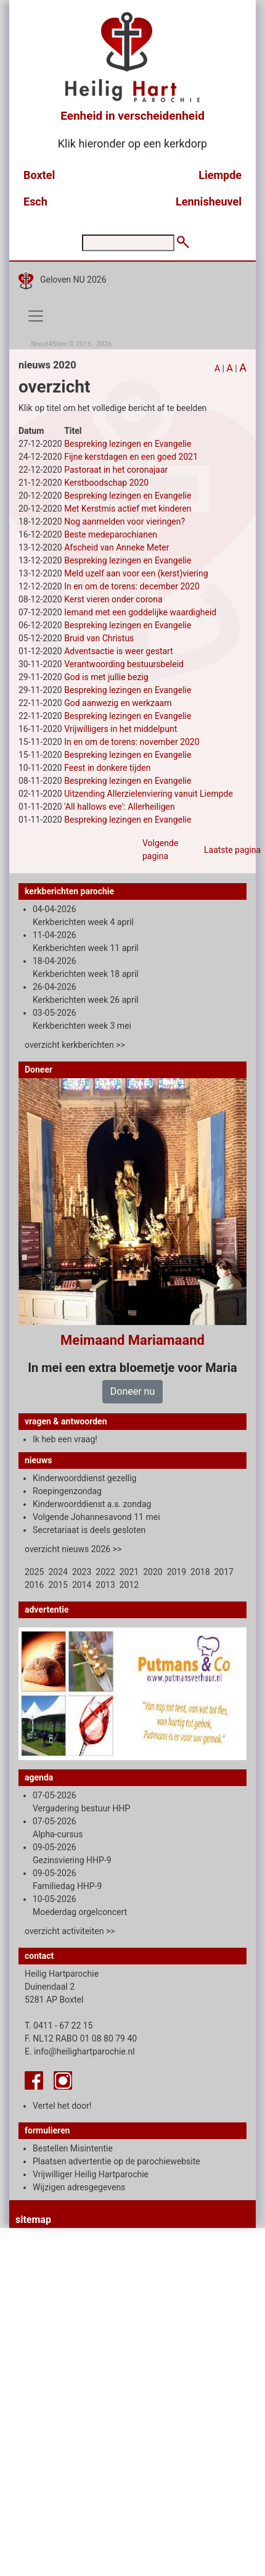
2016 (34, 1585)
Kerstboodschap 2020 (106, 483)
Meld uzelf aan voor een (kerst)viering (136, 573)
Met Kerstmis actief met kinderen (127, 508)
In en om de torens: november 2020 (131, 742)
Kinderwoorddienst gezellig (84, 1478)
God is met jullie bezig (106, 677)
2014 (81, 1585)
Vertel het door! (62, 2106)
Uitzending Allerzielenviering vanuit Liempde (148, 794)
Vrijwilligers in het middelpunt (120, 729)
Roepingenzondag (67, 1491)
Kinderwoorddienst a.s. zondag (92, 1504)
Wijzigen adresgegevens (79, 2187)
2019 (176, 1572)
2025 (34, 1572)
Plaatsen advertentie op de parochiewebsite (116, 2161)
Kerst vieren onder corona (113, 599)
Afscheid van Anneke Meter (116, 547)
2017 (224, 1572)
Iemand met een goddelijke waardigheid (140, 612)
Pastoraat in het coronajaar (116, 470)
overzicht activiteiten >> (70, 1931)
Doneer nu (132, 1391)
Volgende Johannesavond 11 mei (96, 1517)
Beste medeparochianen (110, 534)
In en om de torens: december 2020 (132, 586)
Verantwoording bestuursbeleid (124, 664)
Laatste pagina (232, 850)
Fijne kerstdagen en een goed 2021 (131, 457)
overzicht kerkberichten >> (75, 1045)
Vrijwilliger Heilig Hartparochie (91, 2174)
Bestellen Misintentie (73, 2148)
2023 (81, 1572)
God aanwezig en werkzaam (117, 703)
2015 (57, 1585)
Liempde (220, 174)
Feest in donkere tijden (107, 768)
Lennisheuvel (209, 201)
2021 (129, 1572)
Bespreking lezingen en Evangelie (127, 444)
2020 (152, 1572)
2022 (105, 1572)
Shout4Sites (49, 344)
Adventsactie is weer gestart (118, 651)
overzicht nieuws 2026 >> (73, 1549)
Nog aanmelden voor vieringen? (124, 521)
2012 (129, 1585)
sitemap (33, 2219)
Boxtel (39, 174)
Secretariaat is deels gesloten (89, 1530)
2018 (200, 1572)
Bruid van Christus (99, 638)
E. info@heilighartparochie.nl (80, 2051)
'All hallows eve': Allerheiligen (119, 807)
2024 (57, 1572)
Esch (35, 201)
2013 (105, 1585)
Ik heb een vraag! (65, 1439)
